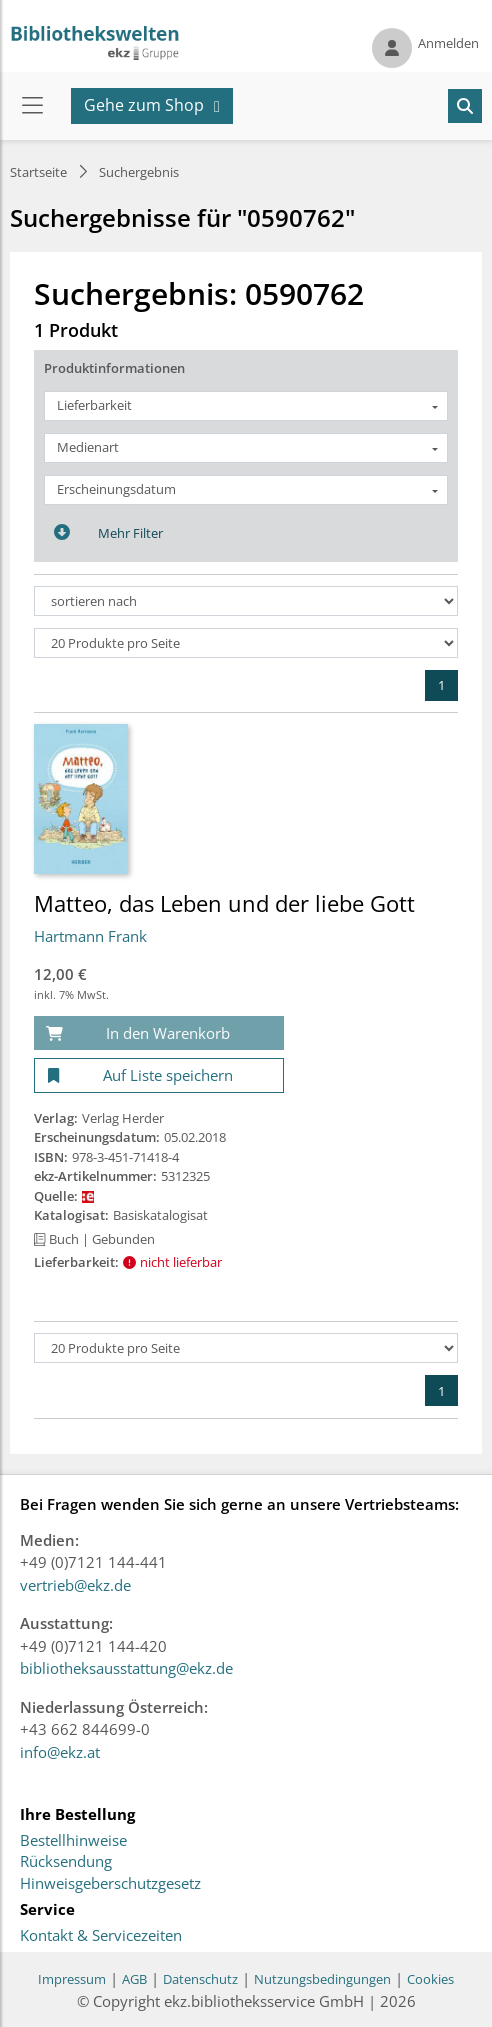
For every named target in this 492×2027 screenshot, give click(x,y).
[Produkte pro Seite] (246, 643)
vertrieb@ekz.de (75, 1585)
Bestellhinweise (73, 1841)
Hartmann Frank (90, 936)
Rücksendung (66, 1862)
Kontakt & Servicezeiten (101, 1936)
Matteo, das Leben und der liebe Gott (224, 903)
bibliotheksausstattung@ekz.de (126, 1668)
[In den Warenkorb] (159, 1033)
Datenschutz (200, 1979)
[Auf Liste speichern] (159, 1075)
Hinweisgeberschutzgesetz (110, 1884)
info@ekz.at (60, 1752)
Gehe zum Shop (144, 105)
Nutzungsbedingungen (322, 1979)
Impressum (72, 1979)
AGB (134, 1979)
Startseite (38, 172)
